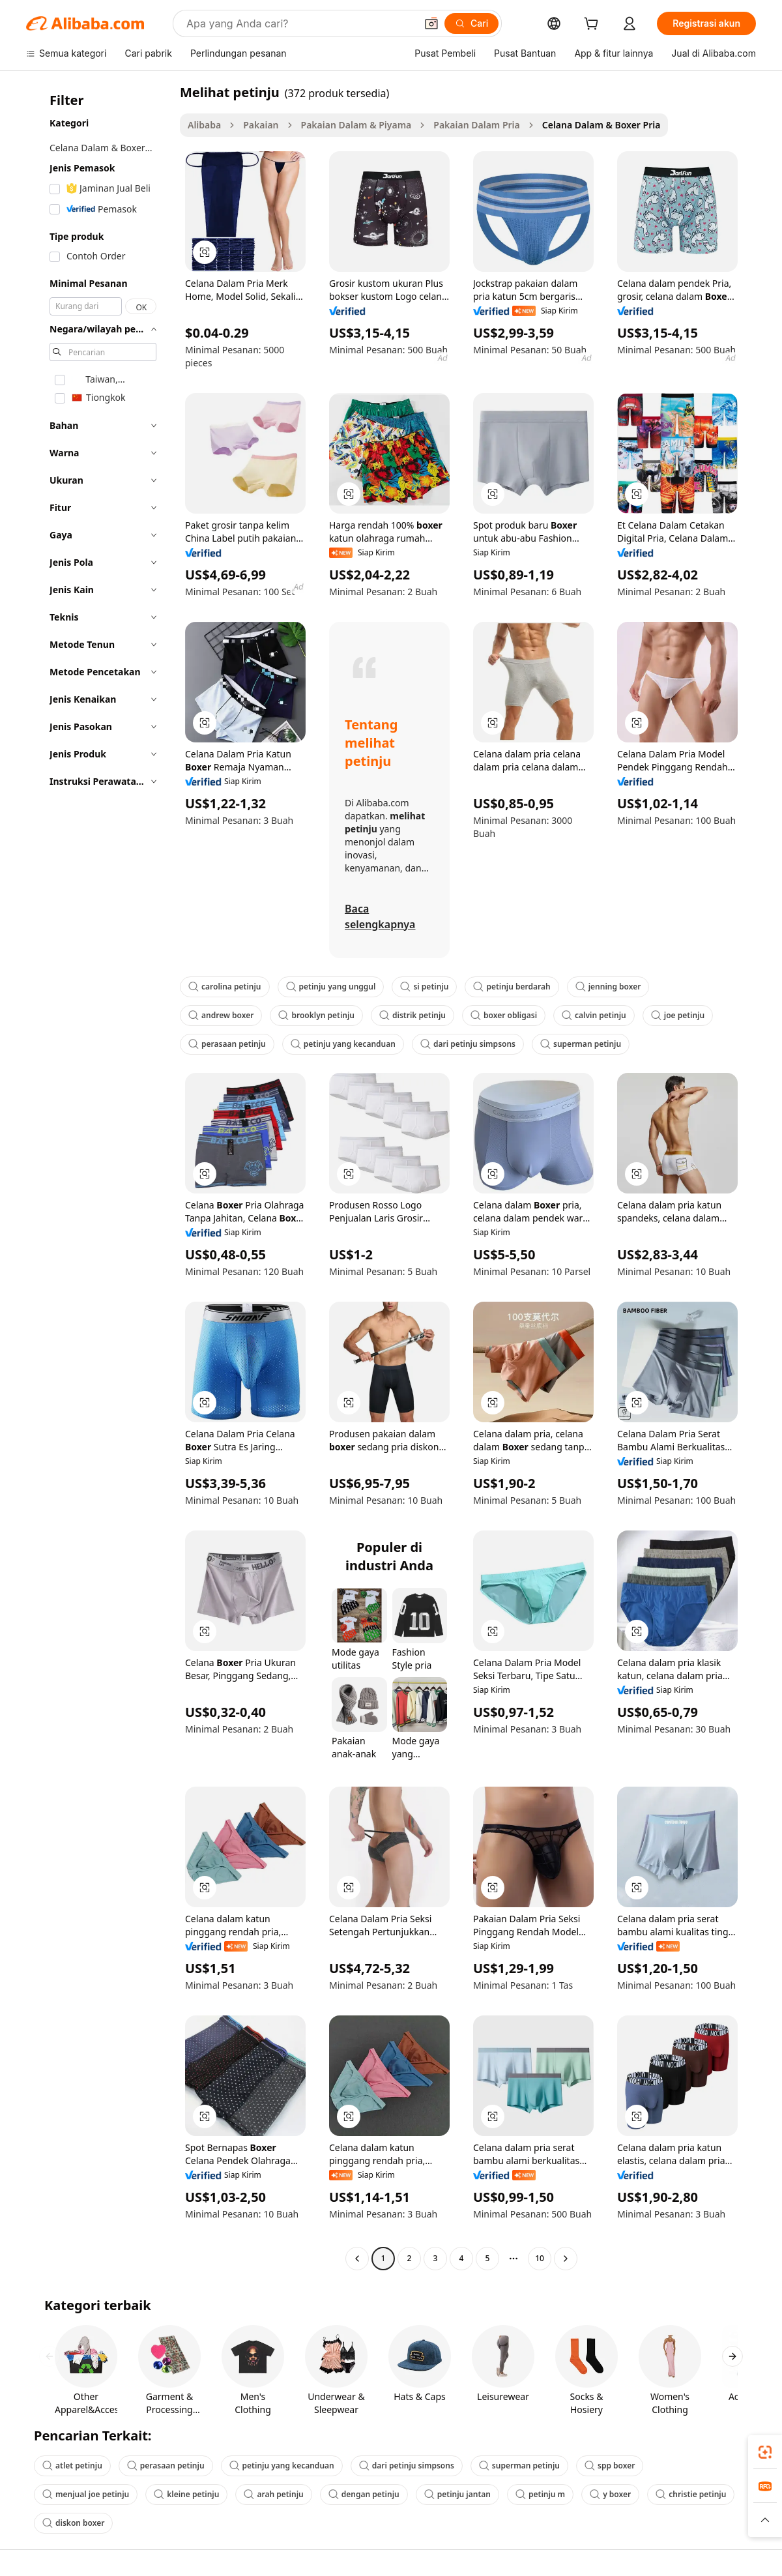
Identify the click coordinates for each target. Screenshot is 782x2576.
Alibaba (204, 125)
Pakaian (260, 125)
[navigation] (99, 1177)
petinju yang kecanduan (343, 1043)
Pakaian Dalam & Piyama (356, 125)
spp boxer (610, 2465)
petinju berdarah (511, 986)
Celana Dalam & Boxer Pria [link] (601, 125)
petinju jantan (457, 2494)
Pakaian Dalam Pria (476, 125)
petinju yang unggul (331, 986)
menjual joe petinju (85, 2494)
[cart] (593, 25)
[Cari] (471, 23)
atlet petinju (72, 2465)
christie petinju (691, 2494)
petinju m (540, 2494)
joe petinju (677, 1015)
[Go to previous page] (357, 2258)
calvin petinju (594, 1015)
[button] (431, 23)
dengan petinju (363, 2494)
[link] (765, 2452)
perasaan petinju (227, 1043)
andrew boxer (220, 1015)
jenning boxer (608, 986)
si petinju (424, 986)
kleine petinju (186, 2494)
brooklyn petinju (316, 1015)
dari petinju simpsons (467, 1043)
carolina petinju (224, 986)
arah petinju (273, 2494)
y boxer (610, 2494)
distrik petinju (412, 1015)
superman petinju (580, 1043)
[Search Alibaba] (299, 23)
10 (539, 2258)
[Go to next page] (565, 2258)
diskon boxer (73, 2522)
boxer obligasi (504, 1015)
